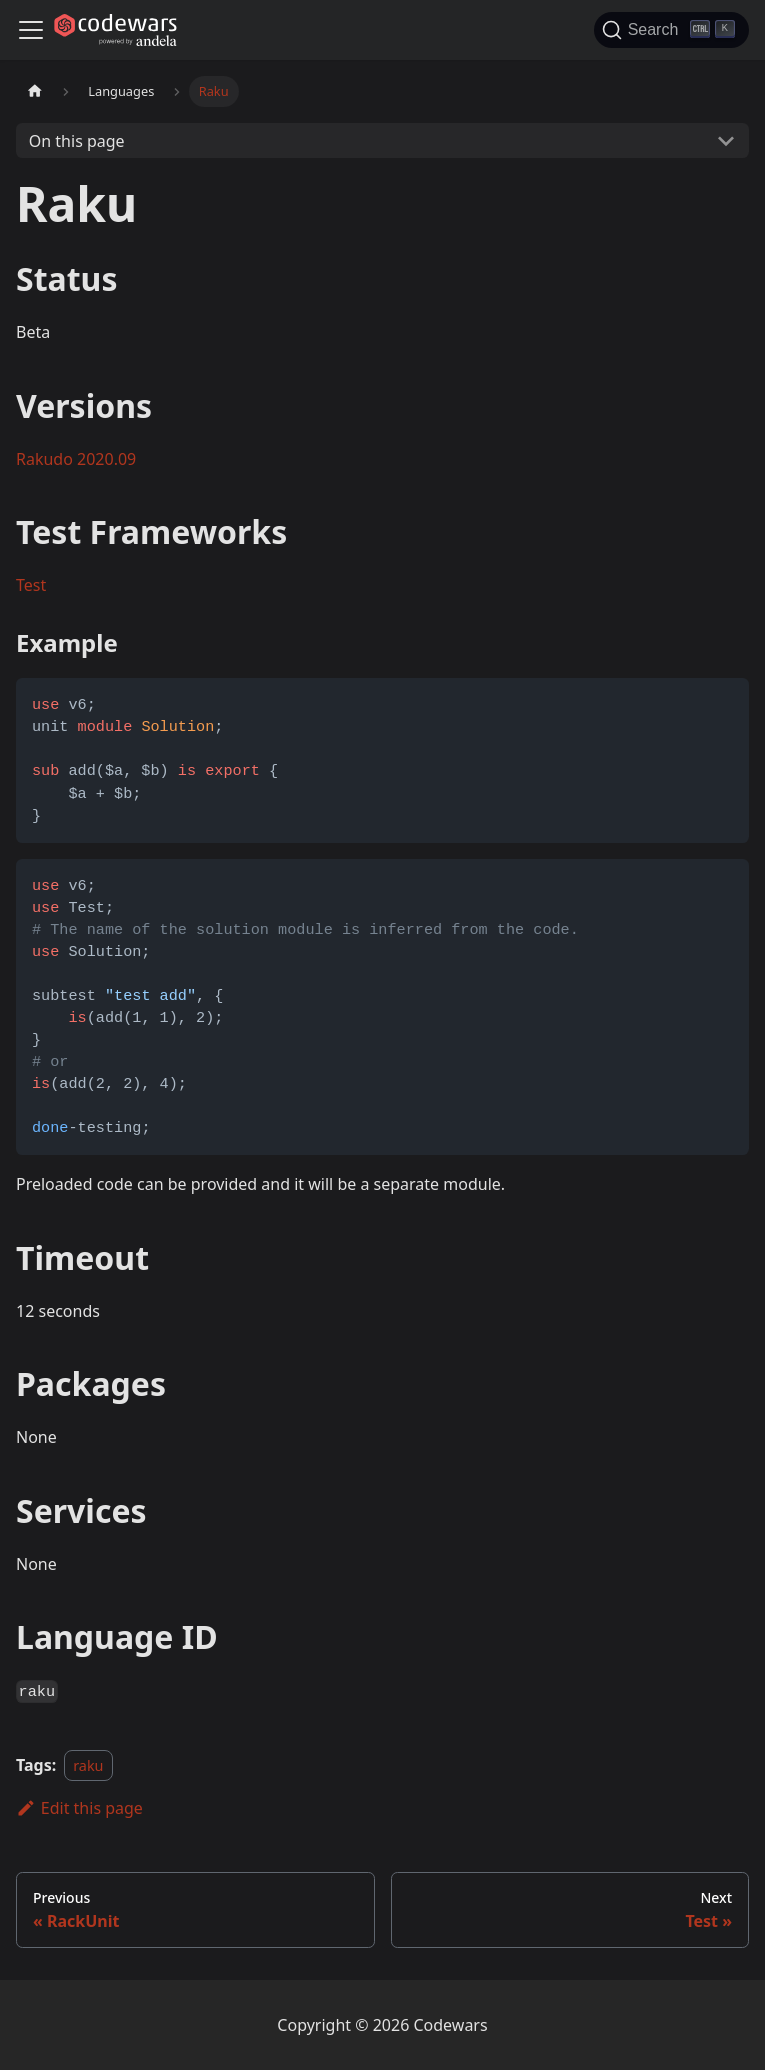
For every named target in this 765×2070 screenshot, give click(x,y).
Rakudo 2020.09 (76, 459)
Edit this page (79, 1808)
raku (88, 1765)
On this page (77, 141)
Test (31, 585)
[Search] (671, 30)
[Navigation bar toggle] (31, 30)
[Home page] (35, 91)
